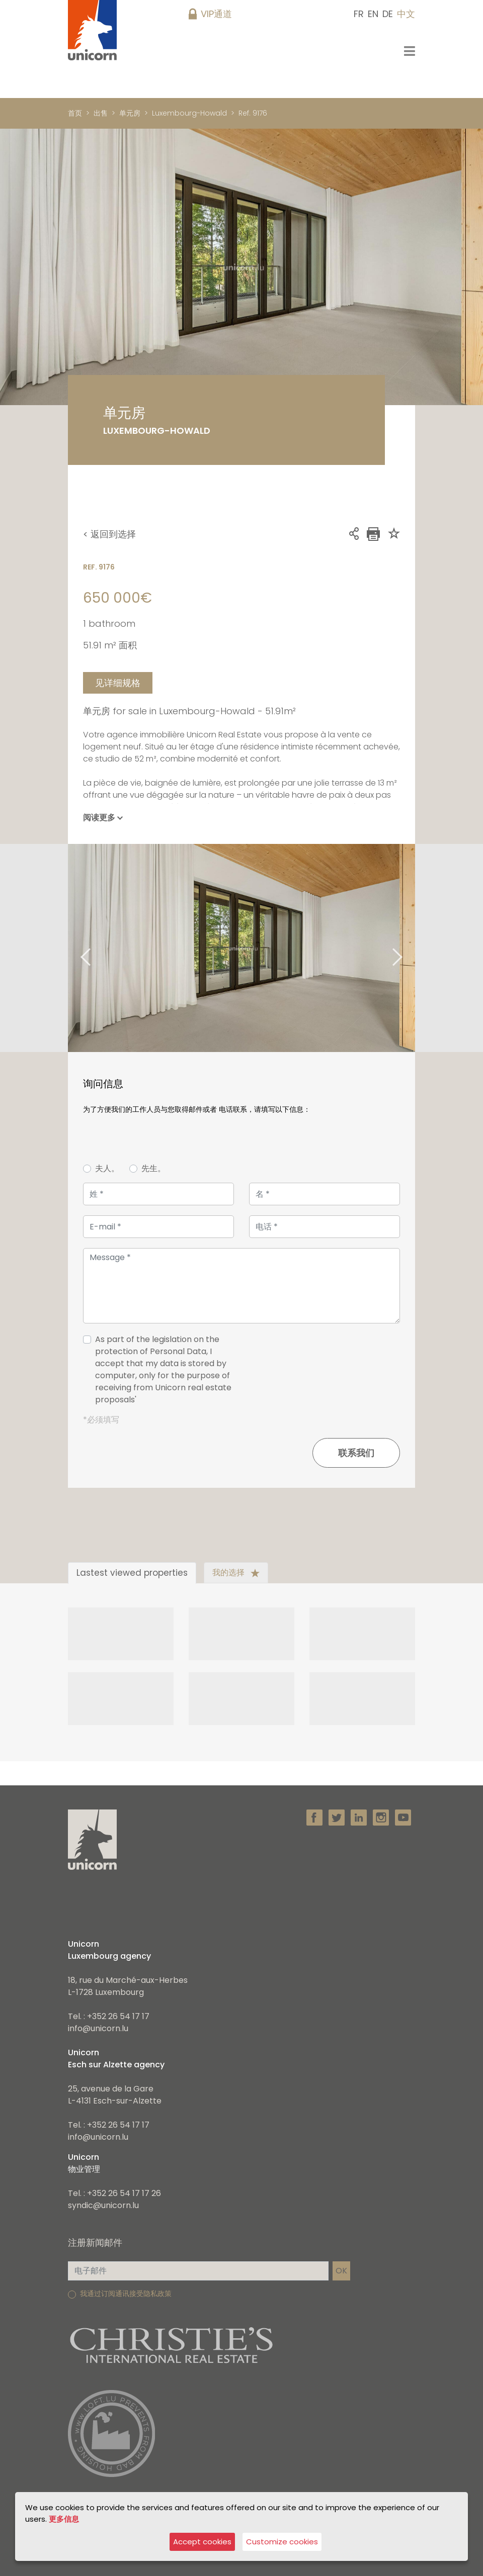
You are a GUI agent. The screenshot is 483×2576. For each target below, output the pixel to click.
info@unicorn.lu (98, 2028)
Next (410, 948)
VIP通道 (216, 14)
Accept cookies (202, 2541)
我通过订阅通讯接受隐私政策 (126, 2293)
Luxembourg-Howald (189, 113)
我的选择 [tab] (236, 1572)
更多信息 (64, 2518)
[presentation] (323, 1373)
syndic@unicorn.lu (103, 2205)
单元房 (129, 113)
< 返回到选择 (109, 534)
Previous (73, 948)
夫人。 (107, 1168)
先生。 (153, 1168)
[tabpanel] (241, 948)
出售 (101, 113)
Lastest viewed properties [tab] (132, 1573)
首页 (75, 113)
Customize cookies (282, 2541)
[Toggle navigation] (409, 51)
